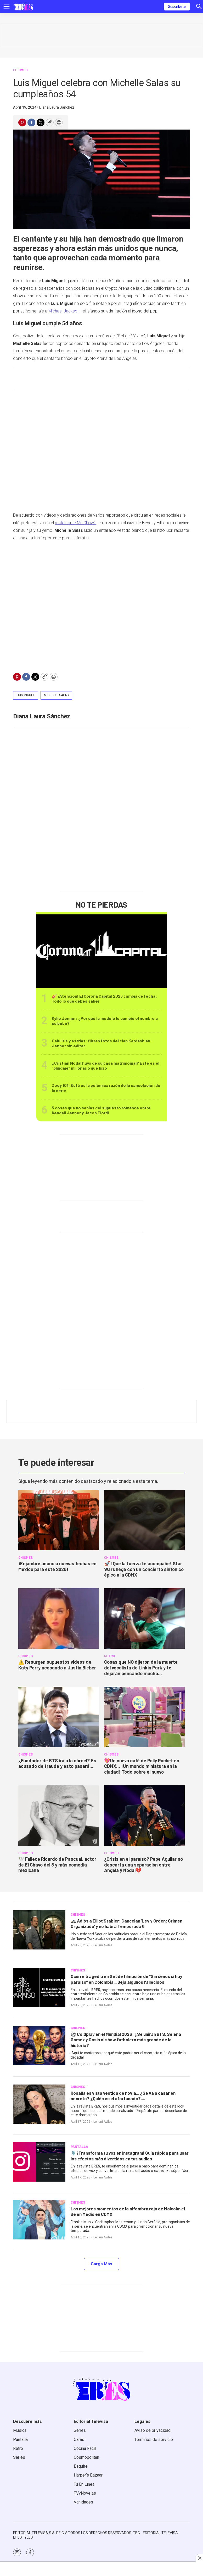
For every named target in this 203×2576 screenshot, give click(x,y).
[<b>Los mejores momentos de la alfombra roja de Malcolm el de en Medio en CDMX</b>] (39, 2219)
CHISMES (20, 70)
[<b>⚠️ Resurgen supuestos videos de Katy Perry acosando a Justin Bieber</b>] (58, 1618)
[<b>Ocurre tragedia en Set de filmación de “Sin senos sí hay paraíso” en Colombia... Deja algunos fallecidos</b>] (39, 1987)
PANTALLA (79, 2146)
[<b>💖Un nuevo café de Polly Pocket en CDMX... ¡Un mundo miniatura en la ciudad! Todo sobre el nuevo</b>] (144, 1717)
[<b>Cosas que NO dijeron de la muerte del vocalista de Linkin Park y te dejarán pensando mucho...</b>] (144, 1618)
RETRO (109, 1656)
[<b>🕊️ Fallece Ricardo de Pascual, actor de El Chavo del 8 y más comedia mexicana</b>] (58, 1815)
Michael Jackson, (64, 311)
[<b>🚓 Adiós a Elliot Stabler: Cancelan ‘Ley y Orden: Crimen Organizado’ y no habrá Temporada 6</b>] (39, 1929)
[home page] (23, 6)
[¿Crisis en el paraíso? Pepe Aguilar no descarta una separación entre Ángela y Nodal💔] (144, 1815)
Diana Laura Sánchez (56, 107)
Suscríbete (177, 6)
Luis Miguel (25, 695)
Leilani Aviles (102, 1945)
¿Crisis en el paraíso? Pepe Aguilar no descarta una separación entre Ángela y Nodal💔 (143, 1864)
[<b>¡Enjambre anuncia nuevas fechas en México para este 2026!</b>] (58, 1520)
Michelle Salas (56, 695)
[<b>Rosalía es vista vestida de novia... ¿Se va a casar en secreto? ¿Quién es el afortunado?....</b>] (39, 2104)
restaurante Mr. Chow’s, (76, 522)
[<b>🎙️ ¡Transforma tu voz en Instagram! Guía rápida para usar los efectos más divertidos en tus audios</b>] (39, 2162)
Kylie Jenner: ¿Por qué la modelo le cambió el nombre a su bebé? (105, 1021)
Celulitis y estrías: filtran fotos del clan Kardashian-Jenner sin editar (102, 1043)
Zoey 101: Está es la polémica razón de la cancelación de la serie (106, 1088)
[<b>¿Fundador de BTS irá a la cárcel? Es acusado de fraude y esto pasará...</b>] (58, 1717)
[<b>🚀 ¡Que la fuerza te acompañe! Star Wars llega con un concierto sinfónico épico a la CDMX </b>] (144, 1520)
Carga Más (101, 2263)
